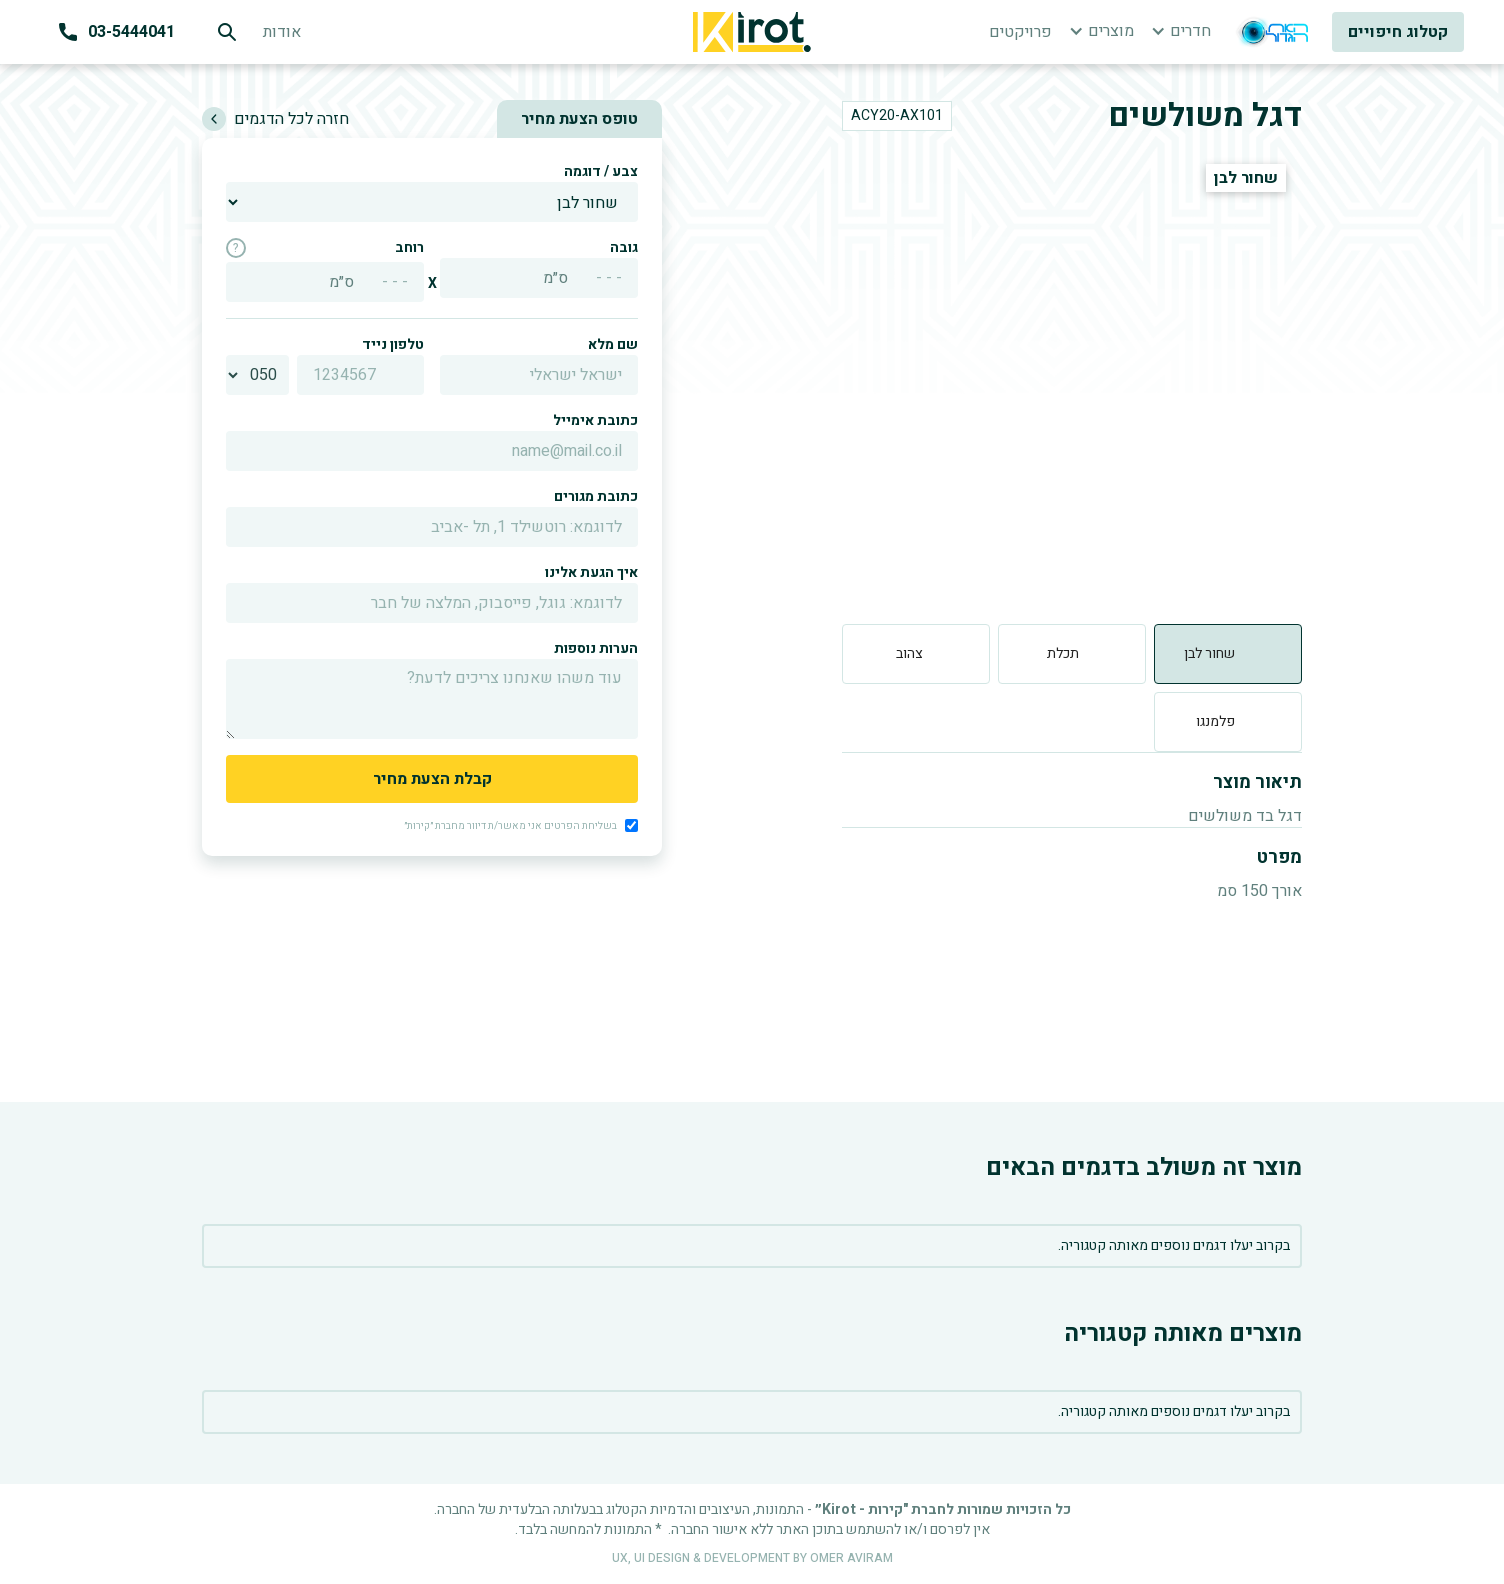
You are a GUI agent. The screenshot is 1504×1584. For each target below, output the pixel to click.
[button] (1101, 31)
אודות (282, 32)
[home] (752, 32)
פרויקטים (1020, 32)
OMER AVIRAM (851, 1558)
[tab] (1228, 654)
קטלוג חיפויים (1398, 32)
